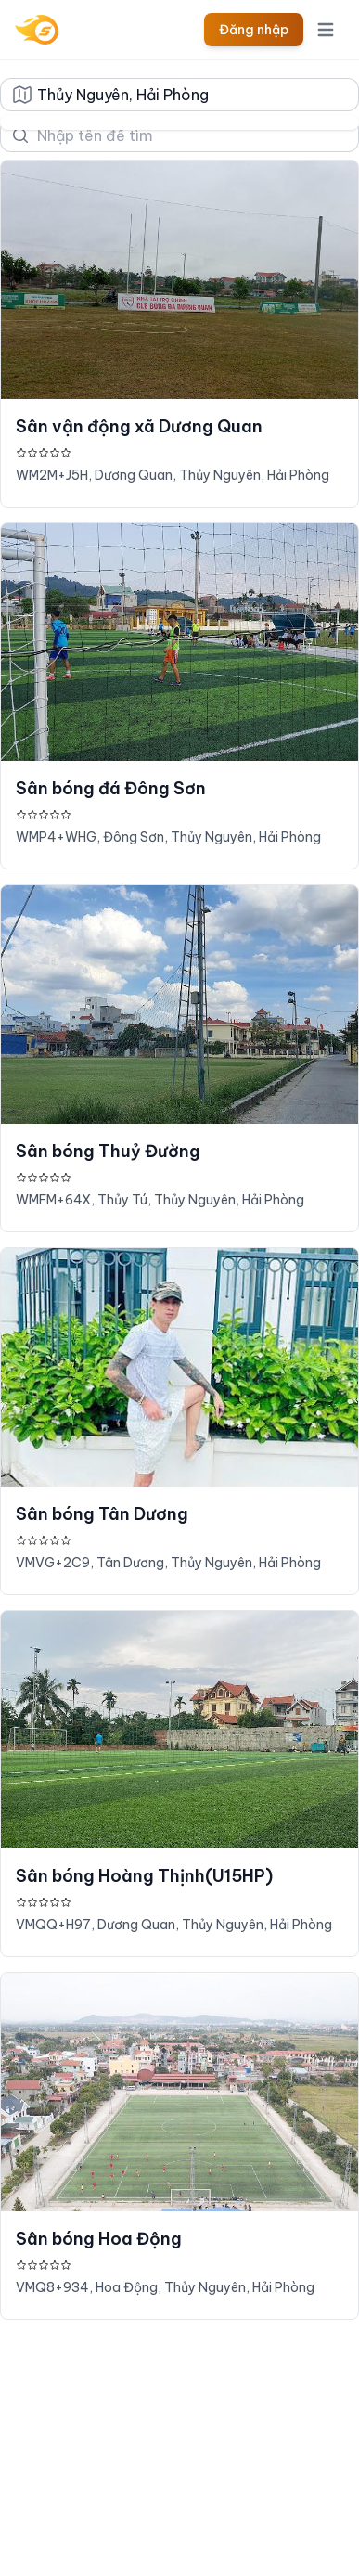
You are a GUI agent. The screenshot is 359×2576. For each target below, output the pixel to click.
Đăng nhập (253, 29)
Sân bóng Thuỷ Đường (108, 1151)
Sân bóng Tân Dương (102, 1514)
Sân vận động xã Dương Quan (139, 426)
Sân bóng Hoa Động (99, 2238)
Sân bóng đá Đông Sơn (111, 788)
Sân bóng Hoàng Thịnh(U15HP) (144, 1876)
